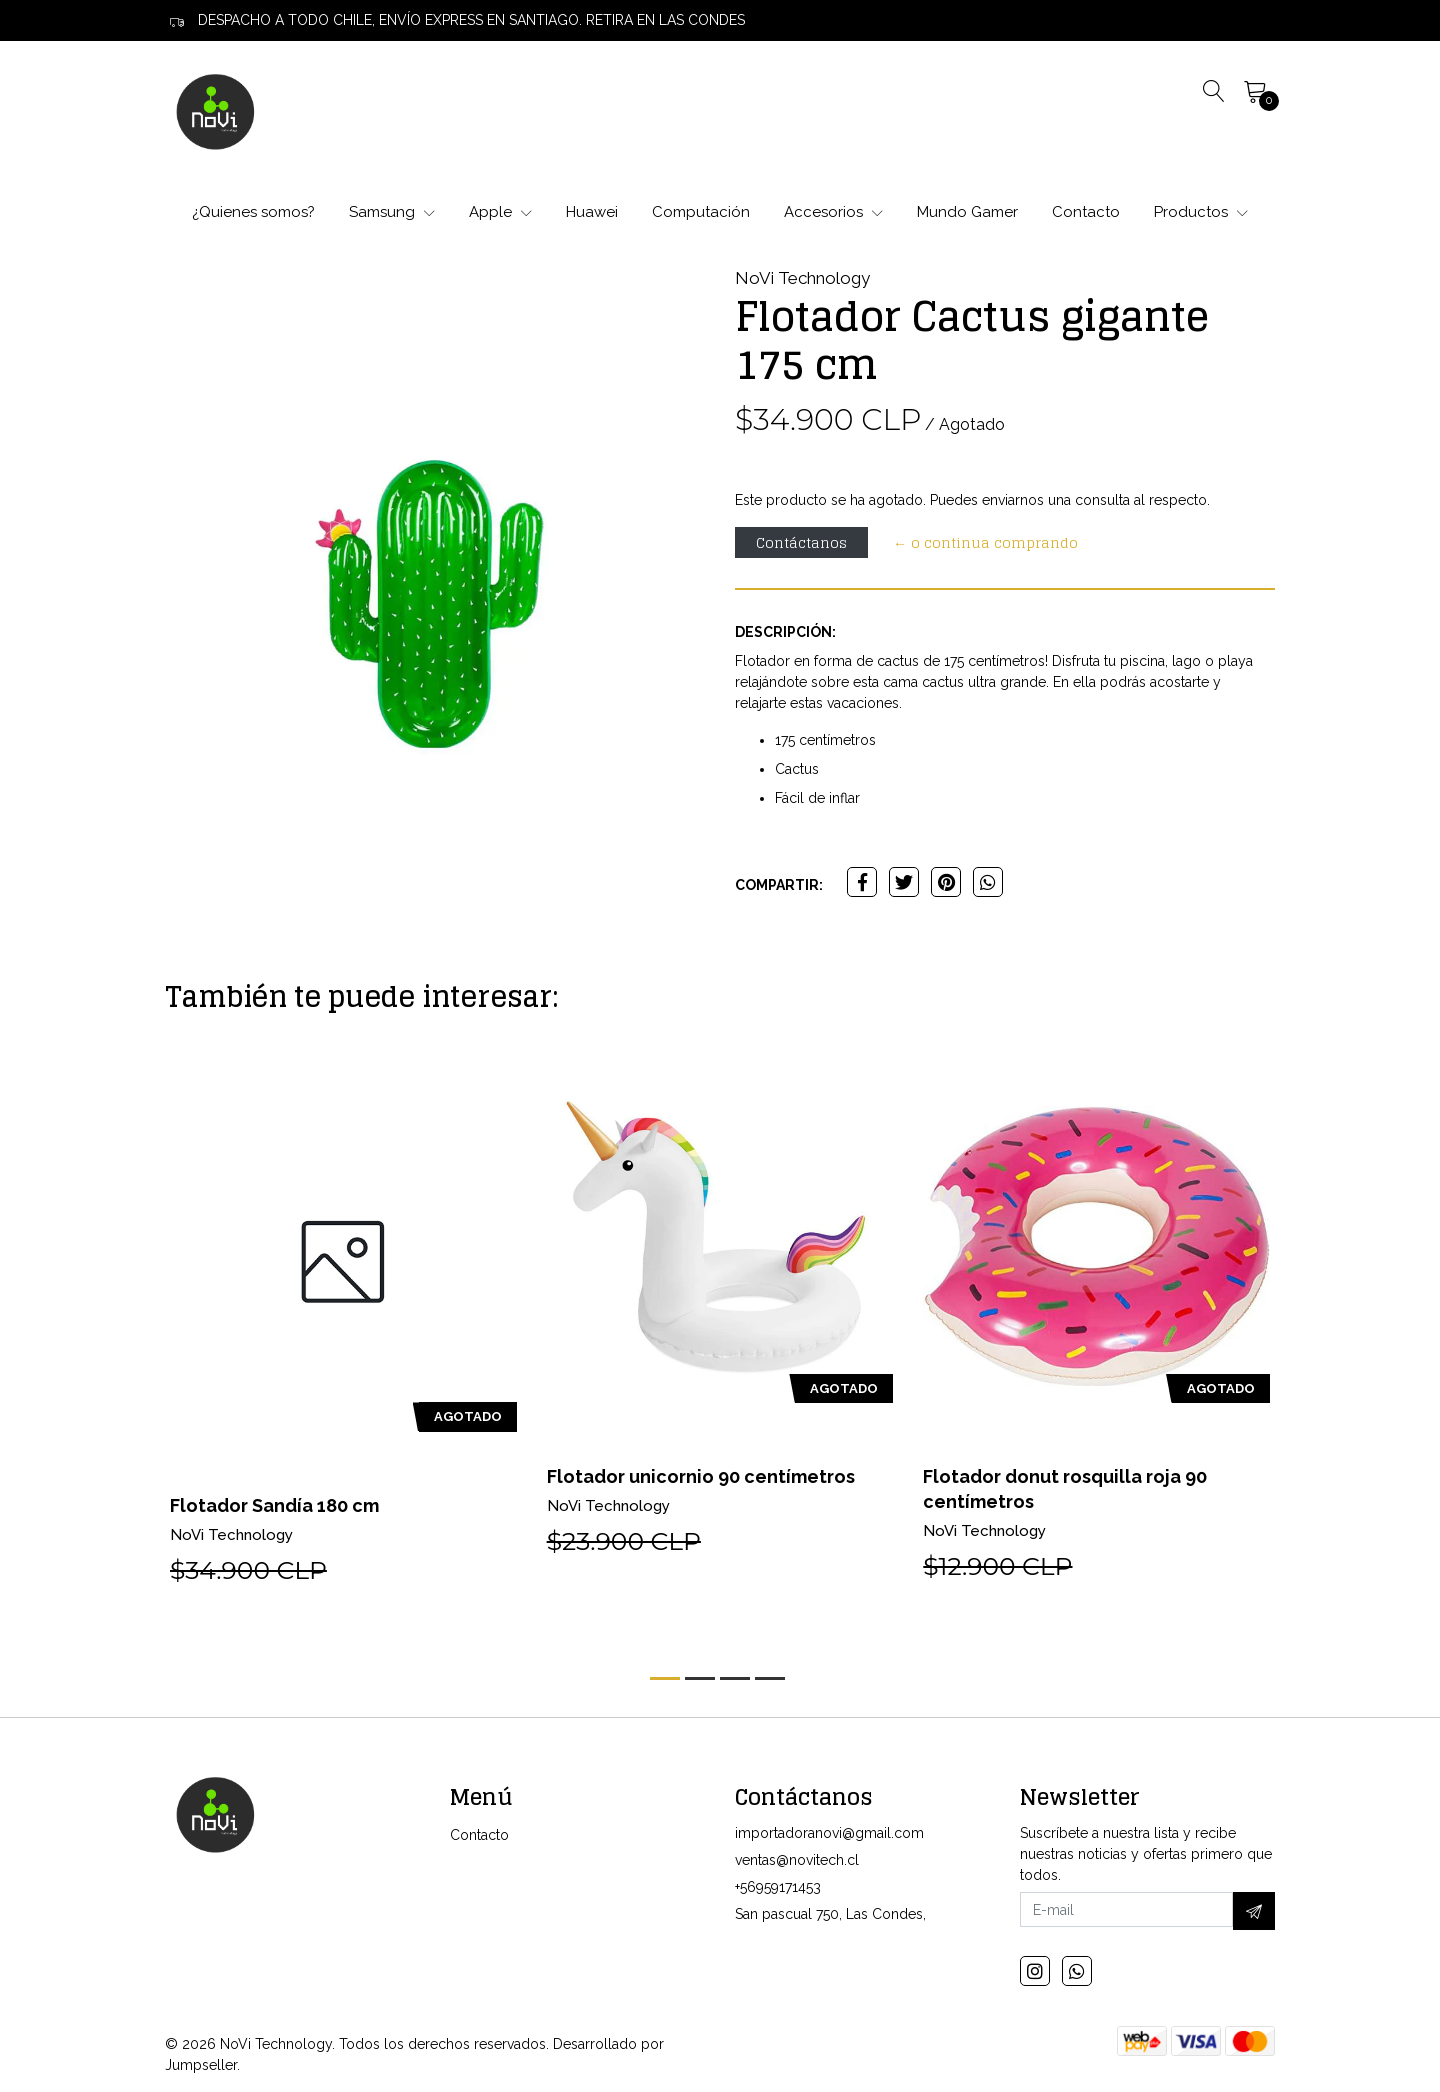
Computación (701, 212)
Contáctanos (801, 542)
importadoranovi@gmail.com (829, 1833)
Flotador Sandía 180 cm (274, 1505)
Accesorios (833, 212)
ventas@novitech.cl (797, 1860)
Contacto (1086, 212)
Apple (500, 212)
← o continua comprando (985, 542)
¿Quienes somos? (253, 212)
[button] (665, 1678)
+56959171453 (778, 1887)
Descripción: (785, 632)
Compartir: (779, 885)
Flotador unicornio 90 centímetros (701, 1476)
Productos (1201, 212)
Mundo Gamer (967, 212)
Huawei (592, 212)
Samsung (392, 212)
